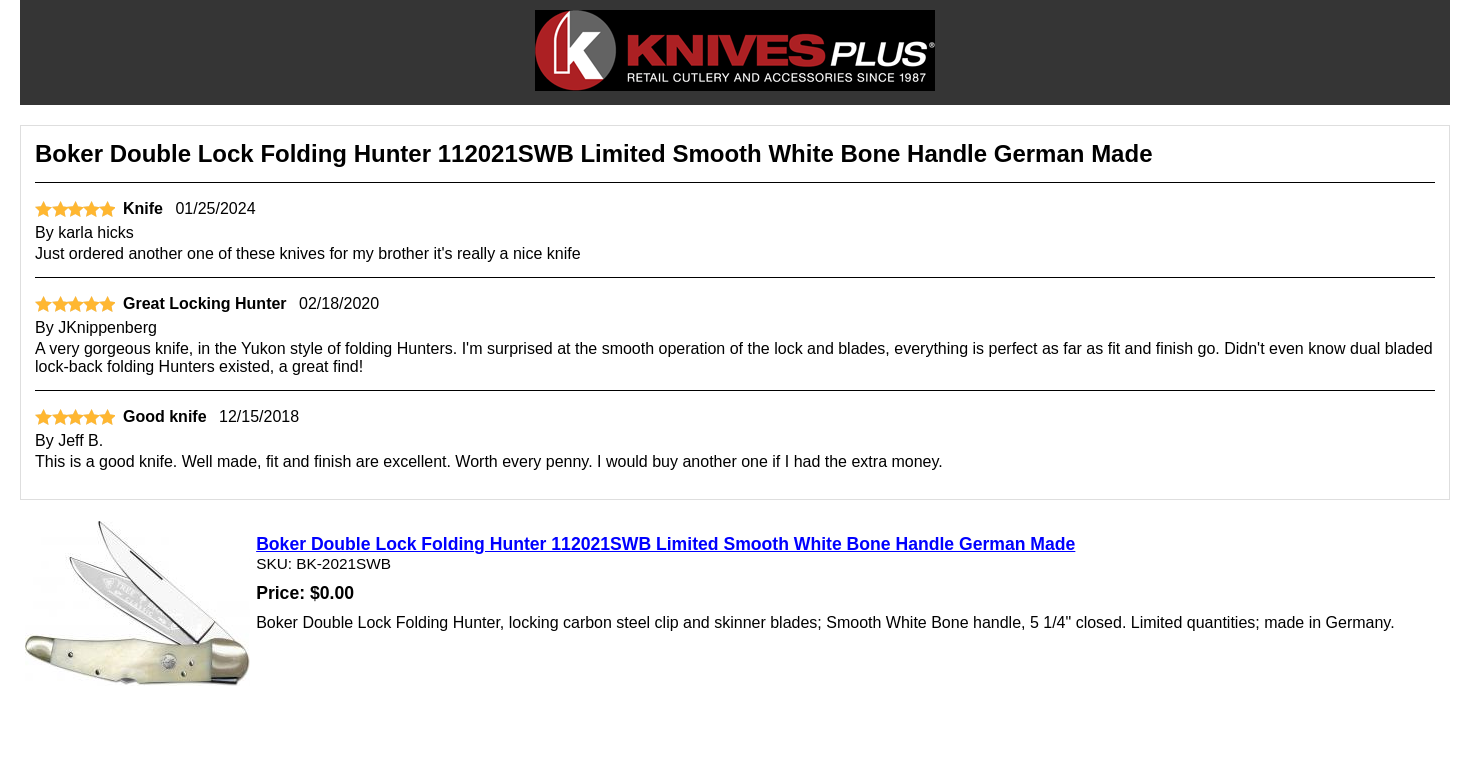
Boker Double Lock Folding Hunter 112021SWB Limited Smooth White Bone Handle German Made (665, 544)
